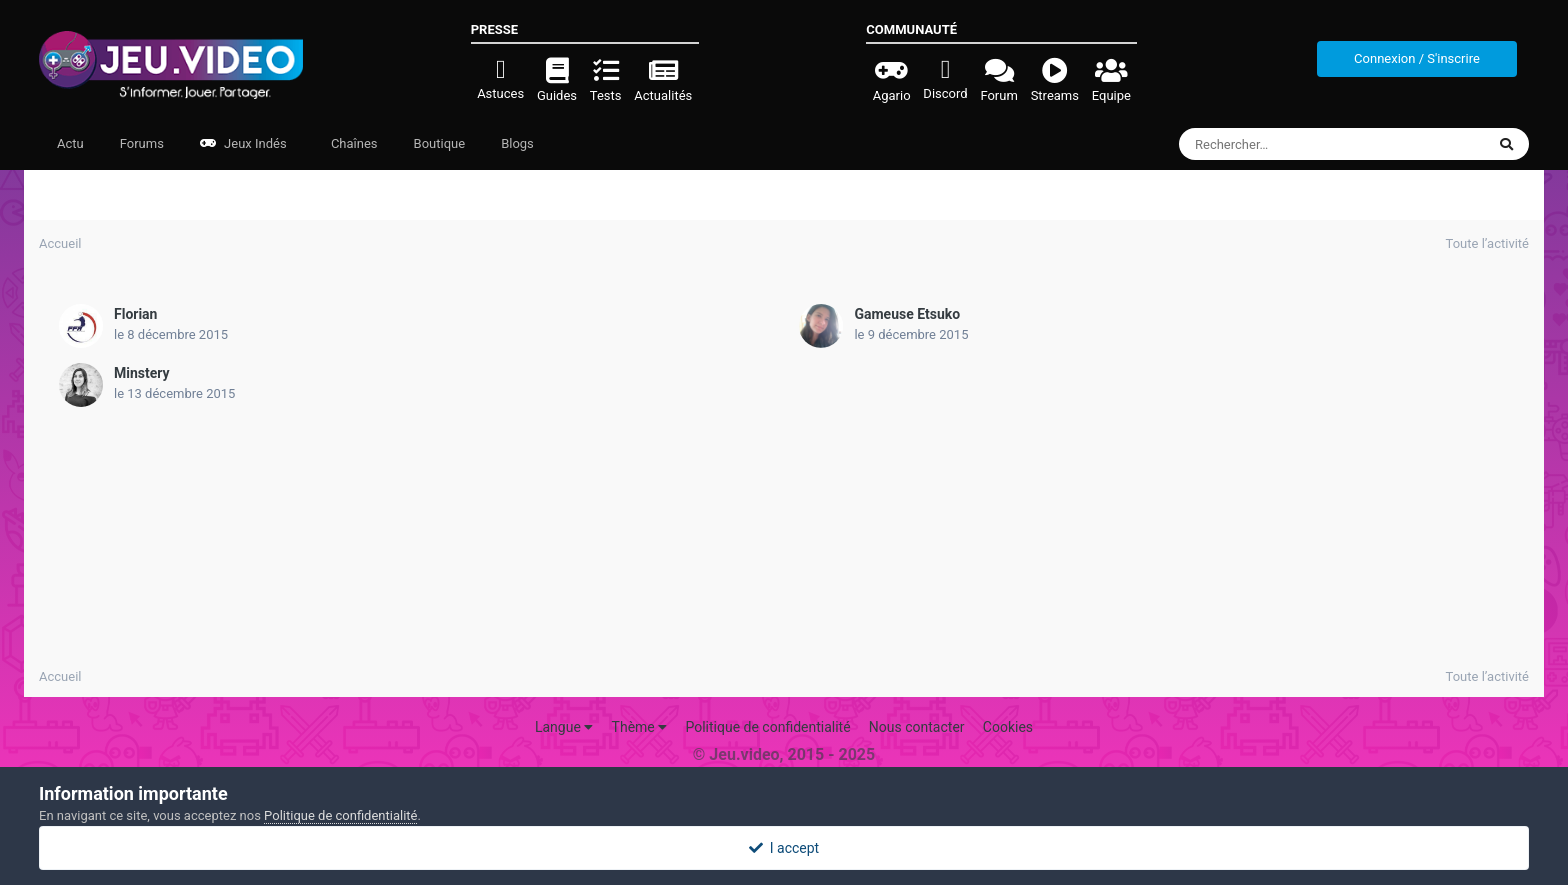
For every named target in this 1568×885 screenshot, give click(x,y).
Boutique (440, 143)
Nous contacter (917, 727)
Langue (564, 727)
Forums (142, 143)
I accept (784, 848)
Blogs (517, 143)
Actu (70, 143)
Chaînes (353, 143)
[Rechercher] (1277, 144)
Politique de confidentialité (767, 727)
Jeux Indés (243, 143)
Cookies (1008, 727)
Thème (640, 727)
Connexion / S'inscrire (1417, 58)
